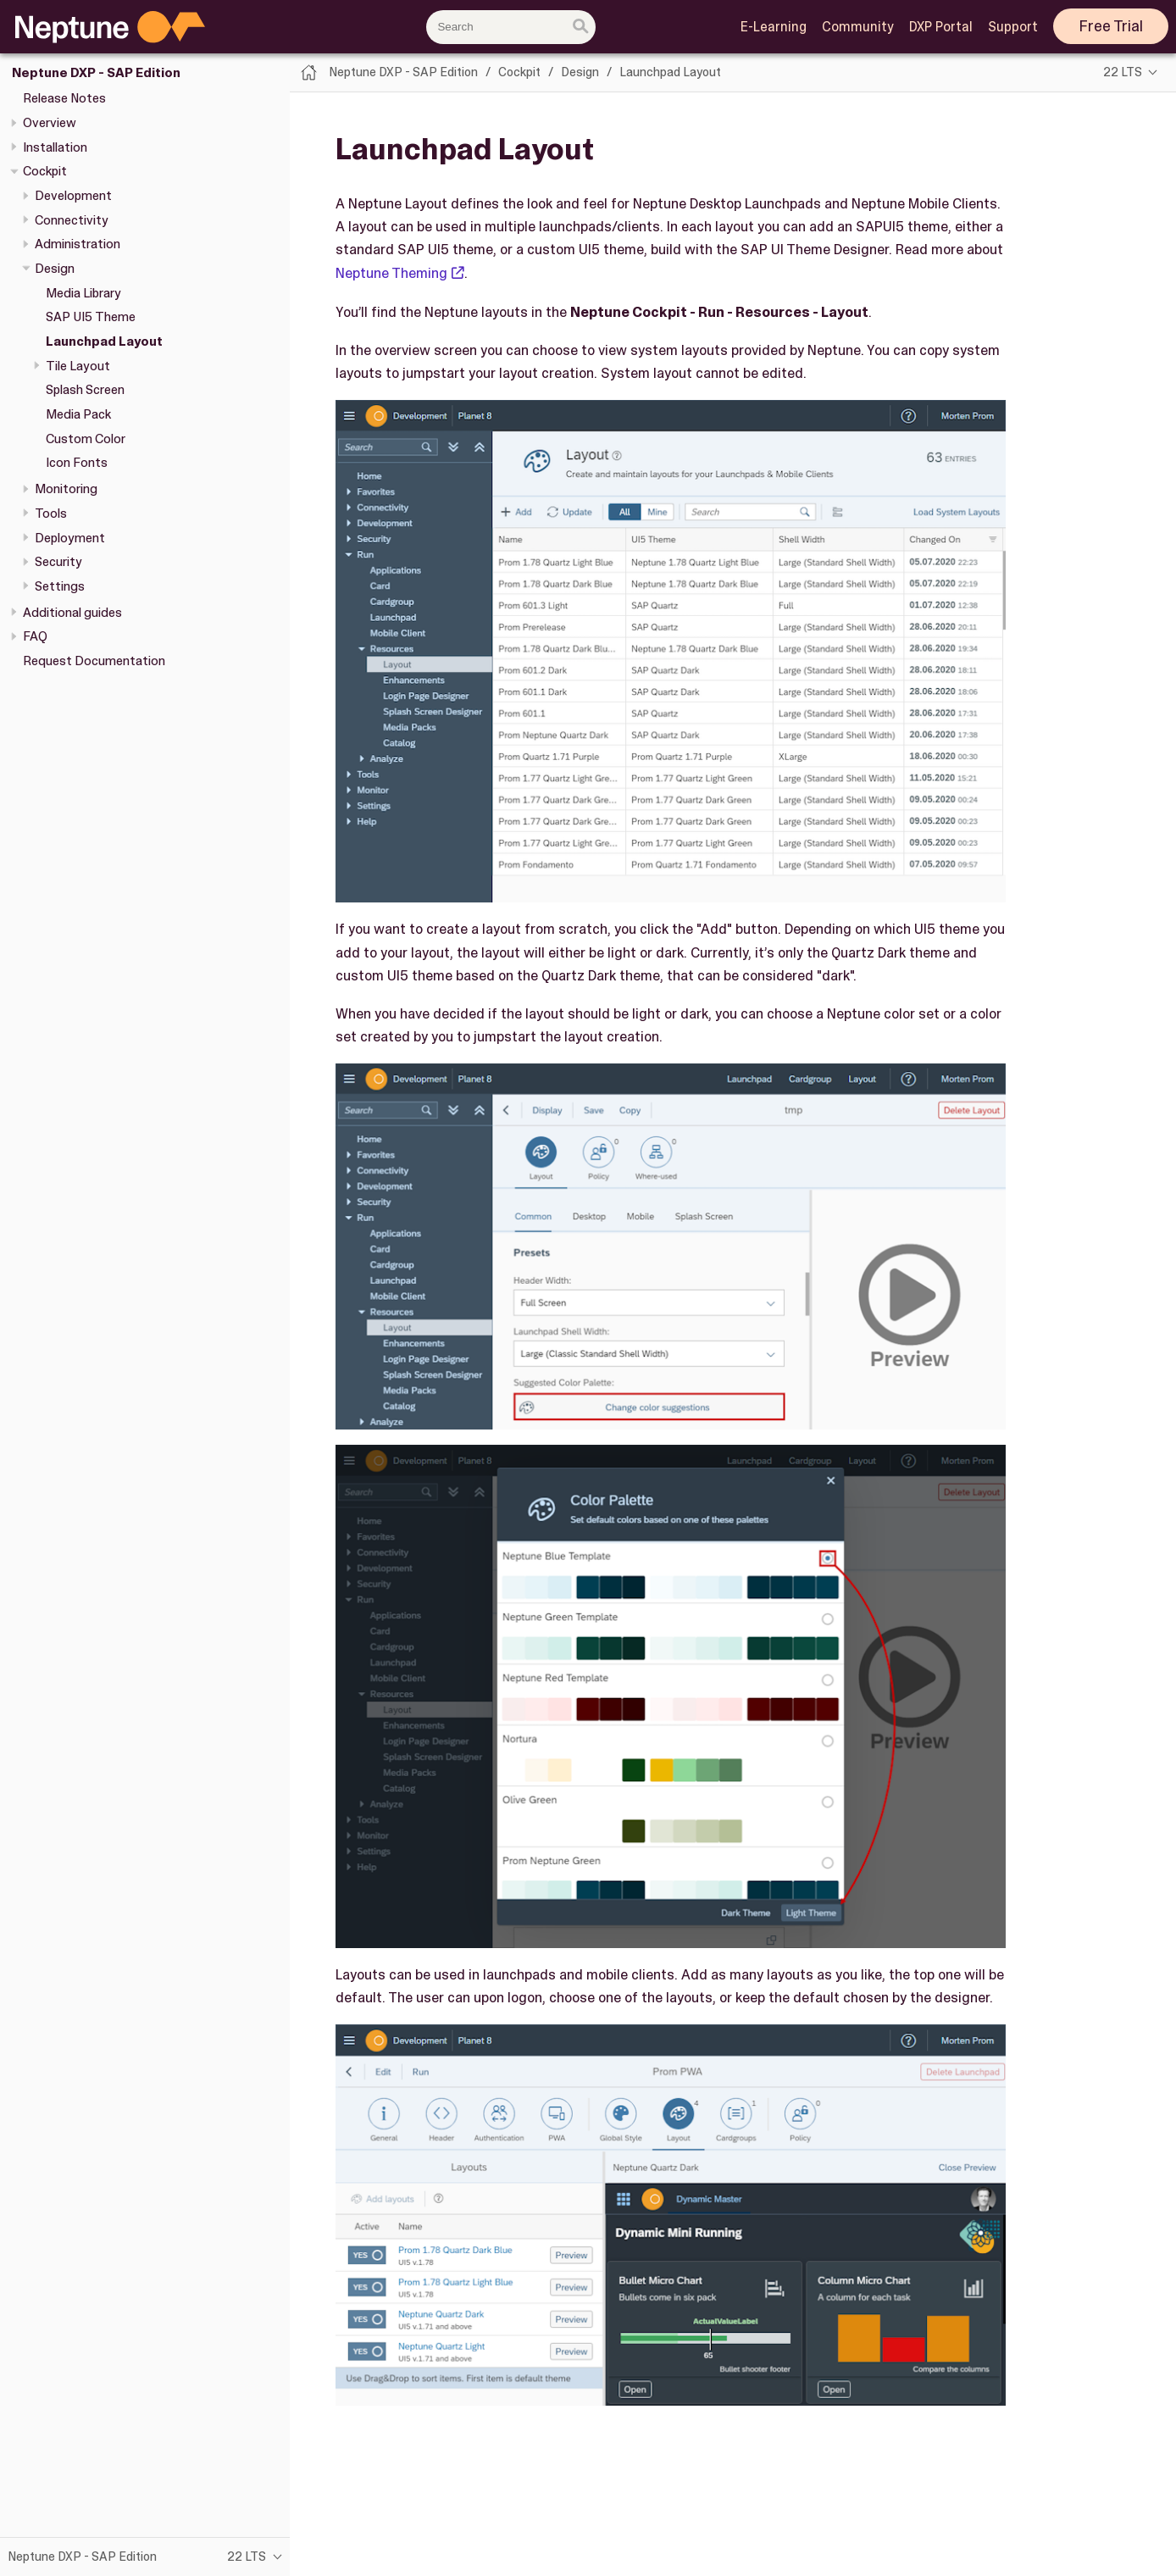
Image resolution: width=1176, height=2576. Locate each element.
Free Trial (1111, 26)
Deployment (70, 538)
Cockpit (45, 171)
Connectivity (71, 220)
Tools (51, 513)
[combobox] (511, 27)
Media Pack (78, 414)
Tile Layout (78, 366)
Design (55, 268)
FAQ (35, 636)
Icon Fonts (77, 462)
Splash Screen (85, 389)
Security (58, 561)
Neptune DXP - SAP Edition (96, 72)
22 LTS (1122, 72)
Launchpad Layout (104, 341)
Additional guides (72, 612)
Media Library (83, 293)
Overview (49, 122)
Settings (60, 586)
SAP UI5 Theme (91, 316)
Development (73, 195)
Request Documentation (94, 660)
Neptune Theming (391, 273)
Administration (77, 244)
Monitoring (66, 488)
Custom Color (85, 438)
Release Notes (64, 98)
